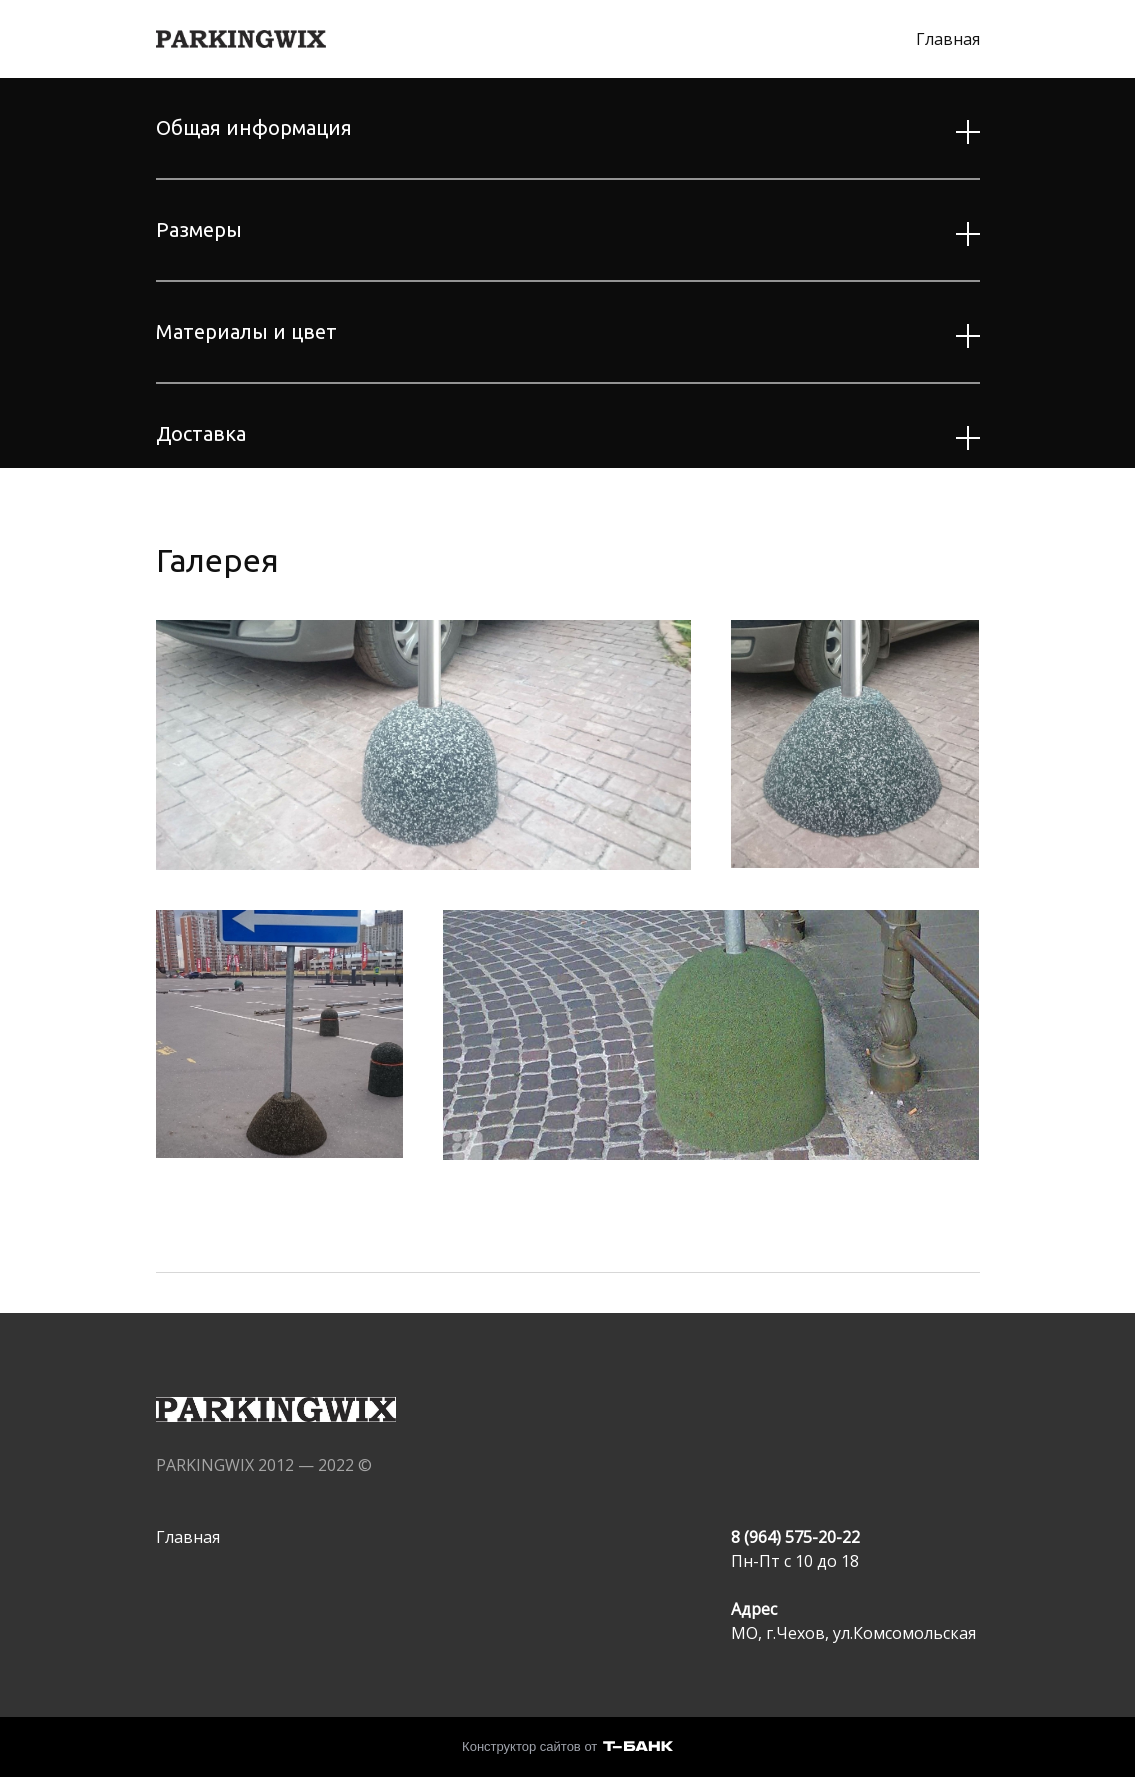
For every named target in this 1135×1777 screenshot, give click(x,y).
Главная (948, 39)
